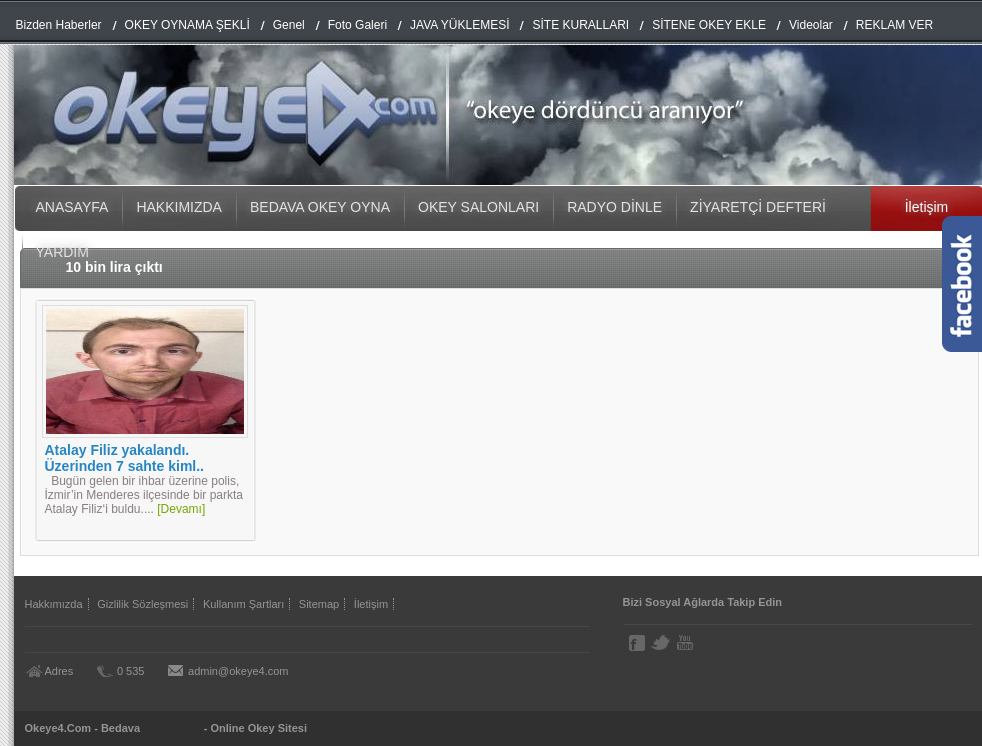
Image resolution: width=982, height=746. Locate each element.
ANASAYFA (72, 207)
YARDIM (62, 252)
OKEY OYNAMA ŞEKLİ (187, 25)
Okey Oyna (171, 728)
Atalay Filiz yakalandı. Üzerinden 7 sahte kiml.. (125, 458)
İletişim (371, 604)
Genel (289, 25)
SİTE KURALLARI (580, 25)
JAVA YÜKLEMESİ (459, 25)
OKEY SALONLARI (478, 207)
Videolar (811, 25)
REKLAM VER (894, 25)
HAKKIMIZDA (179, 207)
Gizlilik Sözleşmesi (142, 604)
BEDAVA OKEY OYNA (320, 207)
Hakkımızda (54, 604)
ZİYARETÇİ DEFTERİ (758, 207)
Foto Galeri (357, 25)
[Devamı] (181, 509)
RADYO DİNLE (614, 207)
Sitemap (319, 604)
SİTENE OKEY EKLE (709, 25)
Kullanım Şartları (243, 604)
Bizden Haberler (59, 25)
